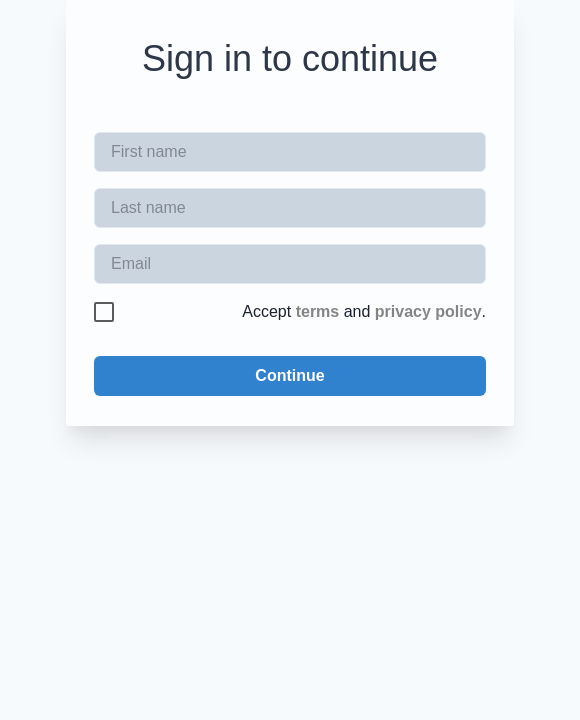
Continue (289, 375)
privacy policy (428, 311)
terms (318, 311)
